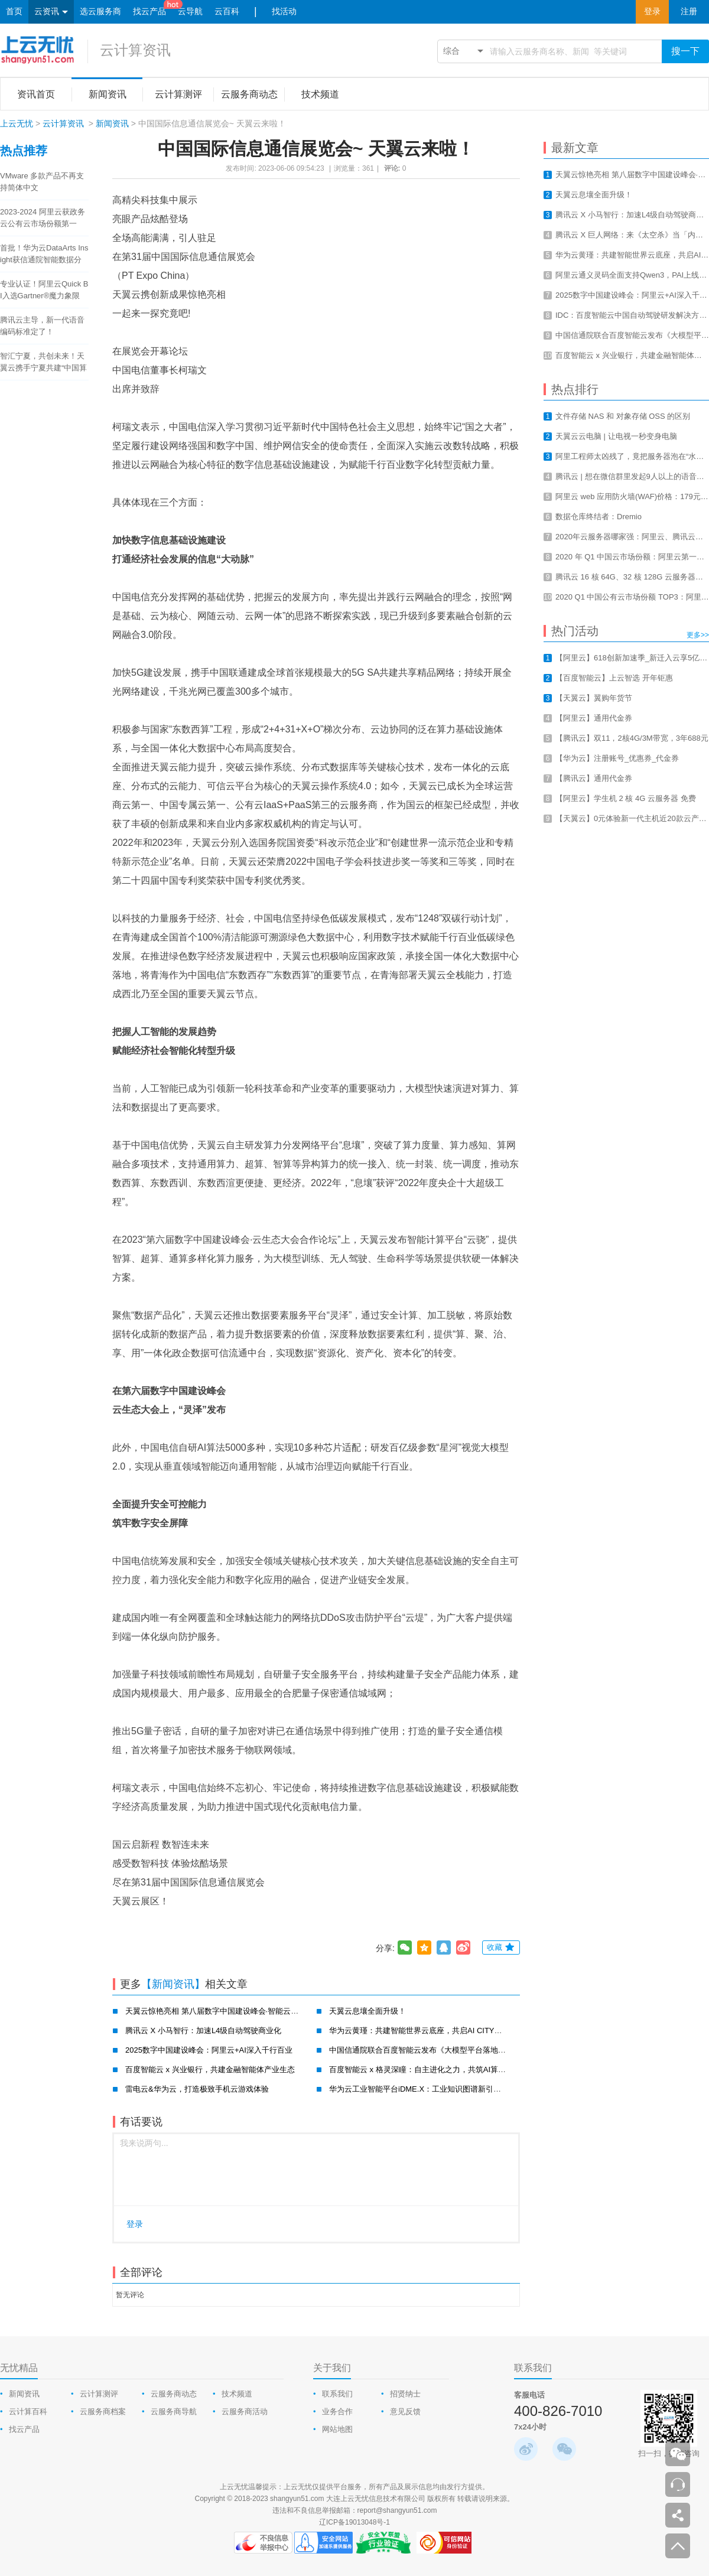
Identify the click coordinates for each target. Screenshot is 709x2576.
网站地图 (337, 2429)
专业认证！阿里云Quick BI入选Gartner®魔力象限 (44, 289)
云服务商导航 (174, 2411)
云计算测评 (99, 2393)
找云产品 (149, 11)
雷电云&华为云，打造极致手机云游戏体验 (197, 2089)
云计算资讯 (135, 50)
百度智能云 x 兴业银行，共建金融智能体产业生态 (210, 2069)
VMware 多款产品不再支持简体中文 (42, 181)
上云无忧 (16, 123)
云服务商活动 (245, 2411)
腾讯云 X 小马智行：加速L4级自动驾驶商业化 (203, 2030)
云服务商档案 (103, 2411)
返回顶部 (677, 2545)
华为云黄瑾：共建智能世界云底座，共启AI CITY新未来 (423, 2030)
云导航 (190, 11)
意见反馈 (405, 2411)
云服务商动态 (174, 2393)
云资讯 (51, 12)
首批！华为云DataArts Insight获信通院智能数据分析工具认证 (44, 254)
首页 (14, 11)
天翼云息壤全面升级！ (367, 2011)
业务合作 (337, 2411)
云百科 (226, 11)
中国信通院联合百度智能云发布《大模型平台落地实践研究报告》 (440, 2050)
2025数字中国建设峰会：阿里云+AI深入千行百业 (208, 2050)
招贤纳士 (405, 2393)
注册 (689, 11)
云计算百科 (28, 2411)
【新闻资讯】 (173, 1984)
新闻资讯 (112, 123)
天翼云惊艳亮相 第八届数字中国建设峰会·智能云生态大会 (223, 2011)
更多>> (698, 635)
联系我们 (337, 2393)
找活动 (284, 11)
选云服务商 (100, 11)
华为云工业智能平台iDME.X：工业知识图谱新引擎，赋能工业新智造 (445, 2089)
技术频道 (237, 2393)
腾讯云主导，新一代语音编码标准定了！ (42, 325)
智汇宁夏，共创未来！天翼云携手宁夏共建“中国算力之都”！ (43, 362)
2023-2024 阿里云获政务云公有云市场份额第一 (42, 217)
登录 (652, 11)
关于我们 (332, 2368)
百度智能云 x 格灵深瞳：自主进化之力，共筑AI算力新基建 (429, 2069)
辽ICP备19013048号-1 (354, 2522)
